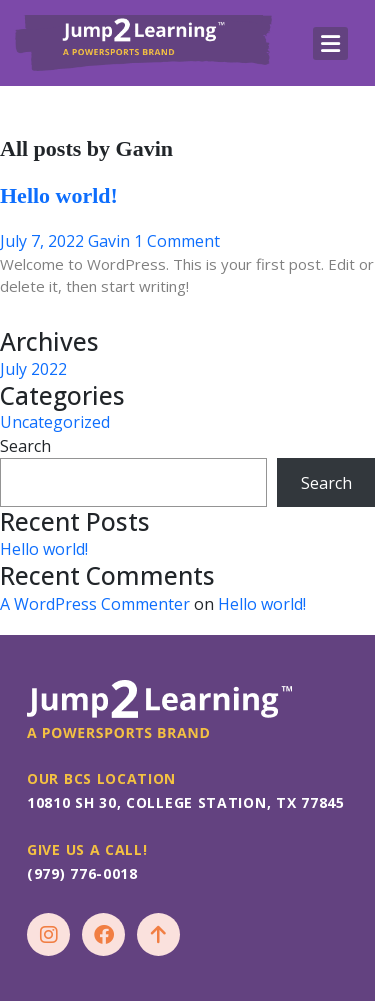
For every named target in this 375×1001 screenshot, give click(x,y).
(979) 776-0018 (82, 873)
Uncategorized (55, 422)
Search (25, 446)
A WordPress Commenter (95, 604)
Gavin (109, 241)
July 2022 (33, 369)
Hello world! (59, 195)
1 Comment (177, 241)
